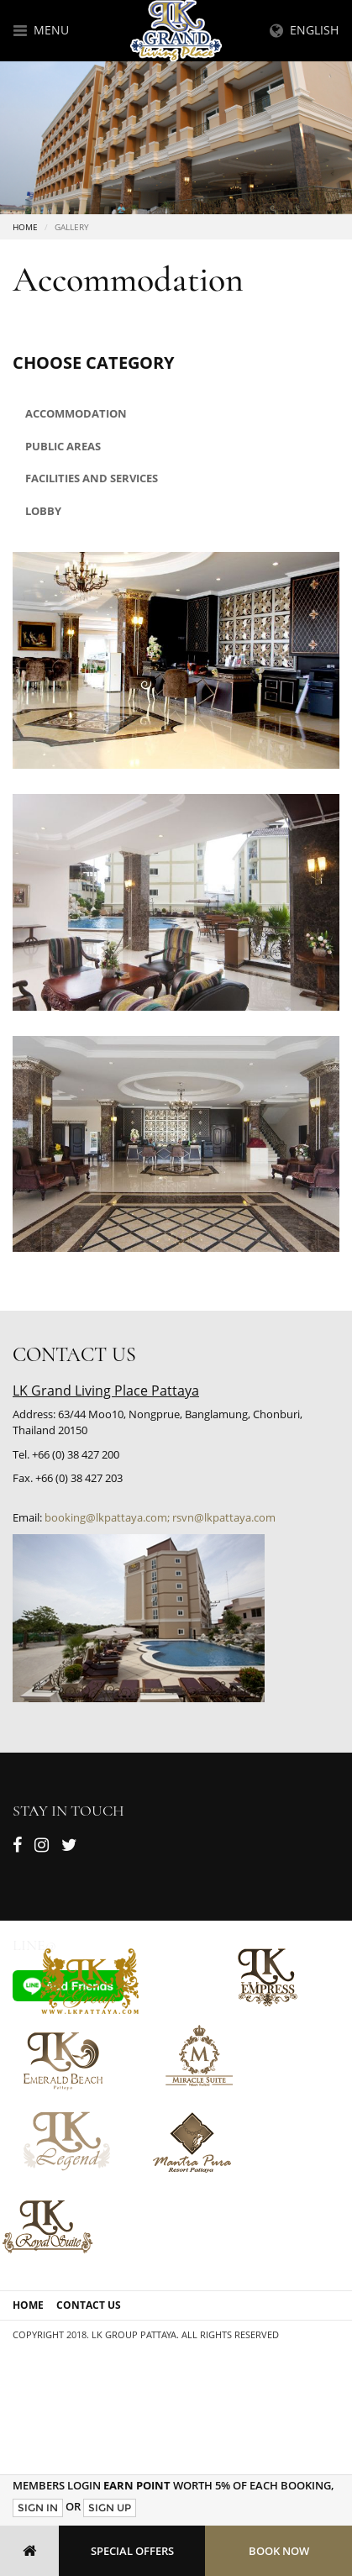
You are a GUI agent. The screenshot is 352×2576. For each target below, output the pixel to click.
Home (25, 227)
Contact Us (88, 2305)
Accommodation (76, 413)
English (304, 30)
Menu (41, 30)
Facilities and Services (91, 478)
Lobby (43, 510)
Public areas (63, 446)
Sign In (38, 2507)
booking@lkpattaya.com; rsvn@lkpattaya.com (160, 1517)
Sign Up (109, 2507)
